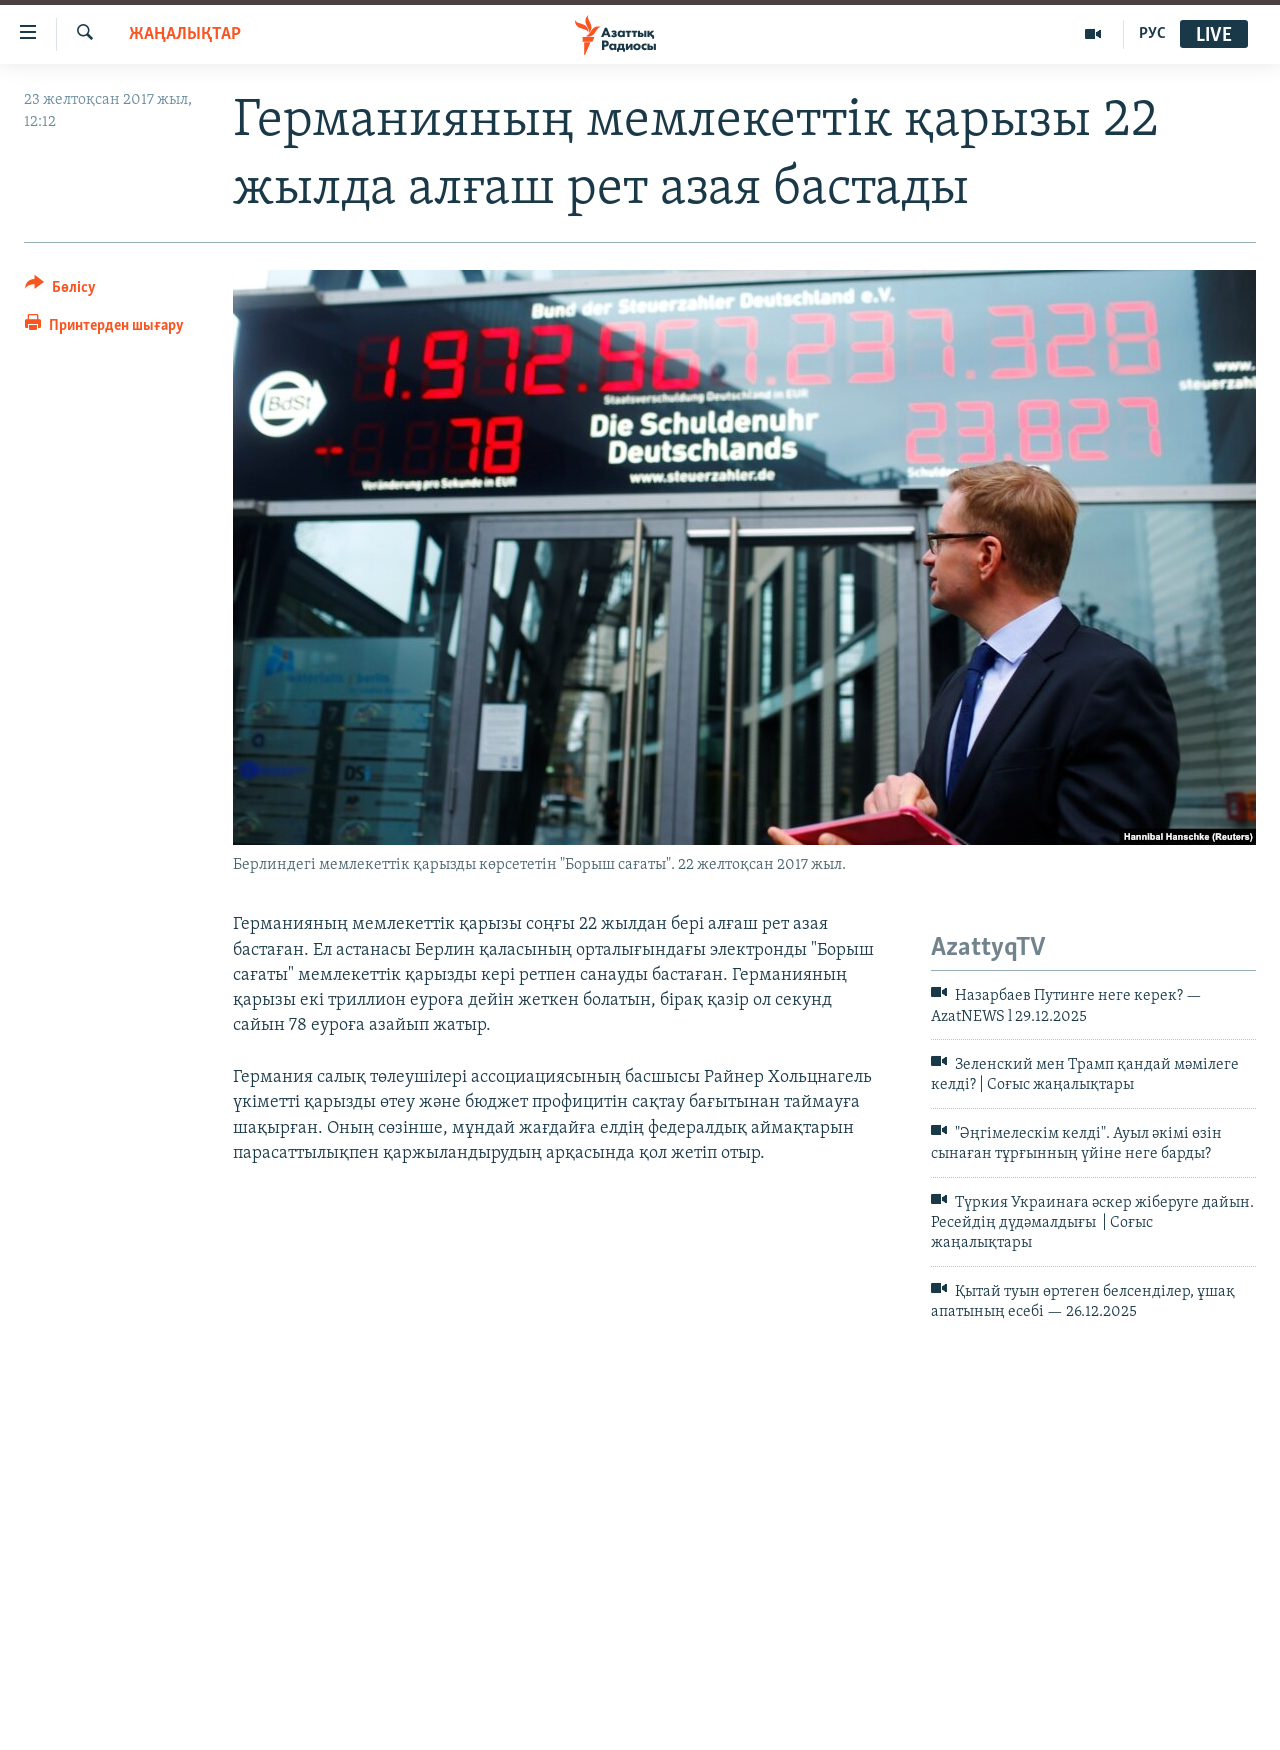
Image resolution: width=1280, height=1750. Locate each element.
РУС (1152, 34)
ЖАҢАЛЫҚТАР (185, 34)
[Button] (60, 290)
